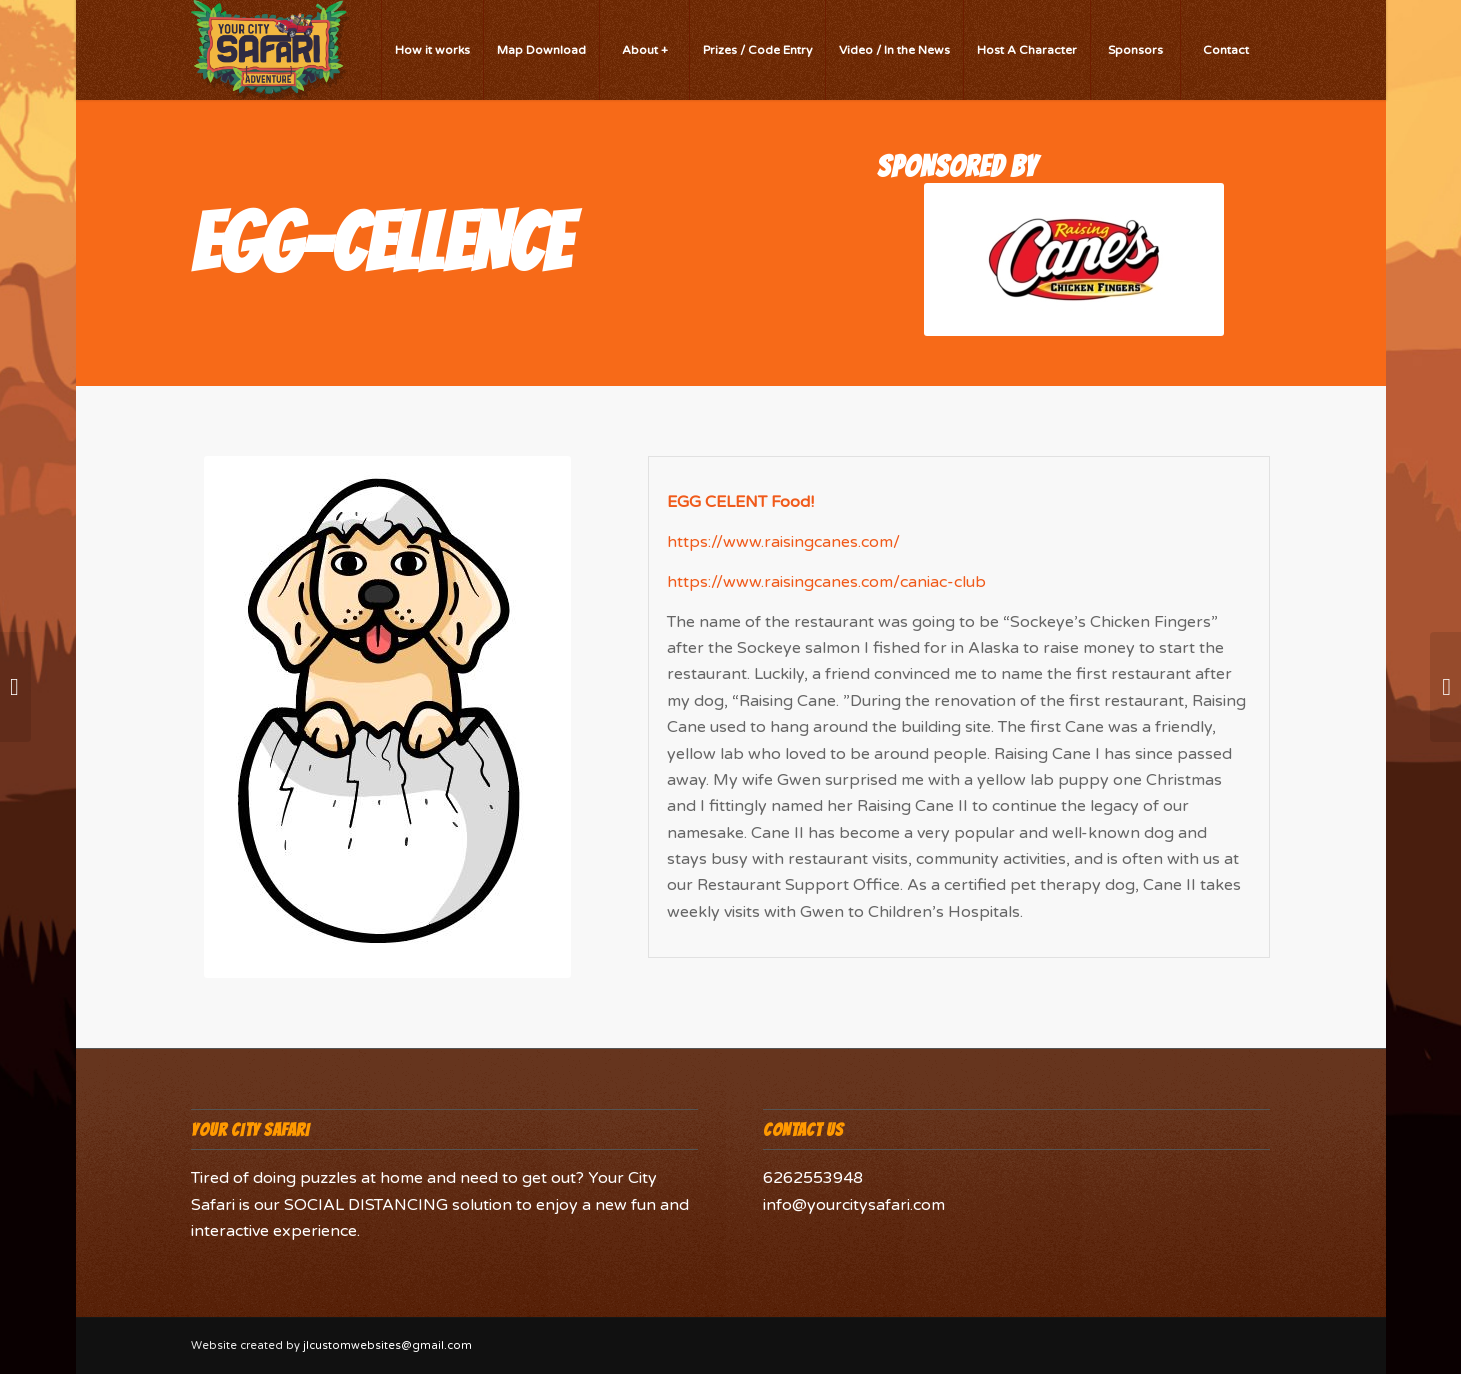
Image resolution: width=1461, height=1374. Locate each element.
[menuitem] (432, 50)
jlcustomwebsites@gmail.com (387, 1345)
